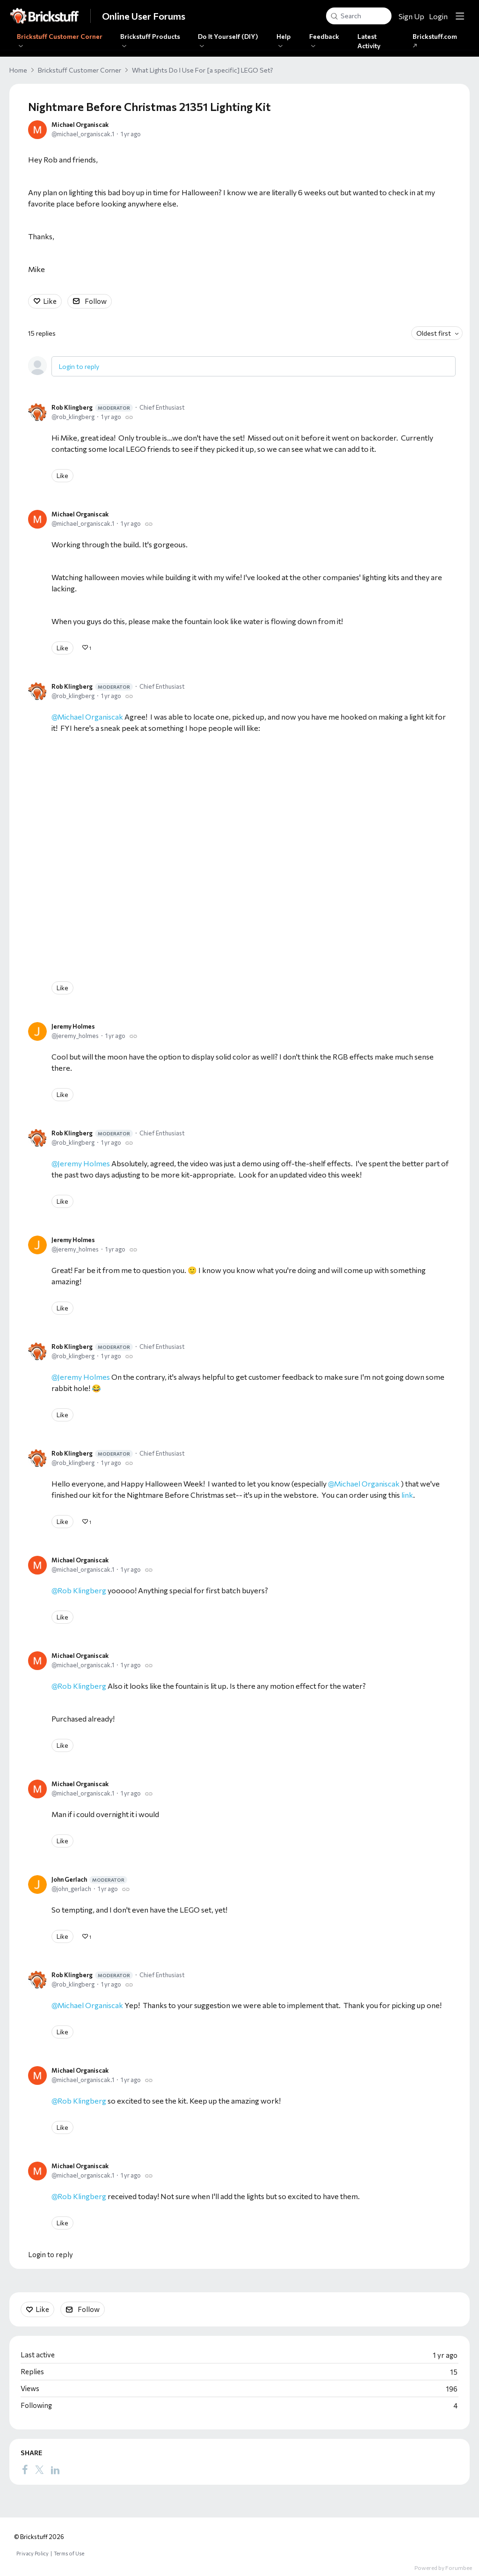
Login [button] (438, 16)
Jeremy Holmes (73, 1026)
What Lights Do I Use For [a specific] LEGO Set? (202, 70)
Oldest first (433, 333)
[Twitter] (39, 2469)
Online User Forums (143, 16)
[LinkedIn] (55, 2469)
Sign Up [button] (411, 16)
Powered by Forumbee (443, 2567)
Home (18, 70)
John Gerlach (89, 1880)
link (407, 1494)
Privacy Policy (32, 2553)
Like (50, 301)
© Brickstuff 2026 (39, 2536)
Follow (96, 301)
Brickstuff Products (150, 36)
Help (283, 36)
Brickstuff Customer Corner (59, 36)
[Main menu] (459, 15)
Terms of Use (69, 2553)
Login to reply (79, 366)
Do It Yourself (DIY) (228, 36)
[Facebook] (25, 2469)
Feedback (324, 36)
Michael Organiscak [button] (366, 1483)
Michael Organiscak (80, 124)
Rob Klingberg (92, 408)
